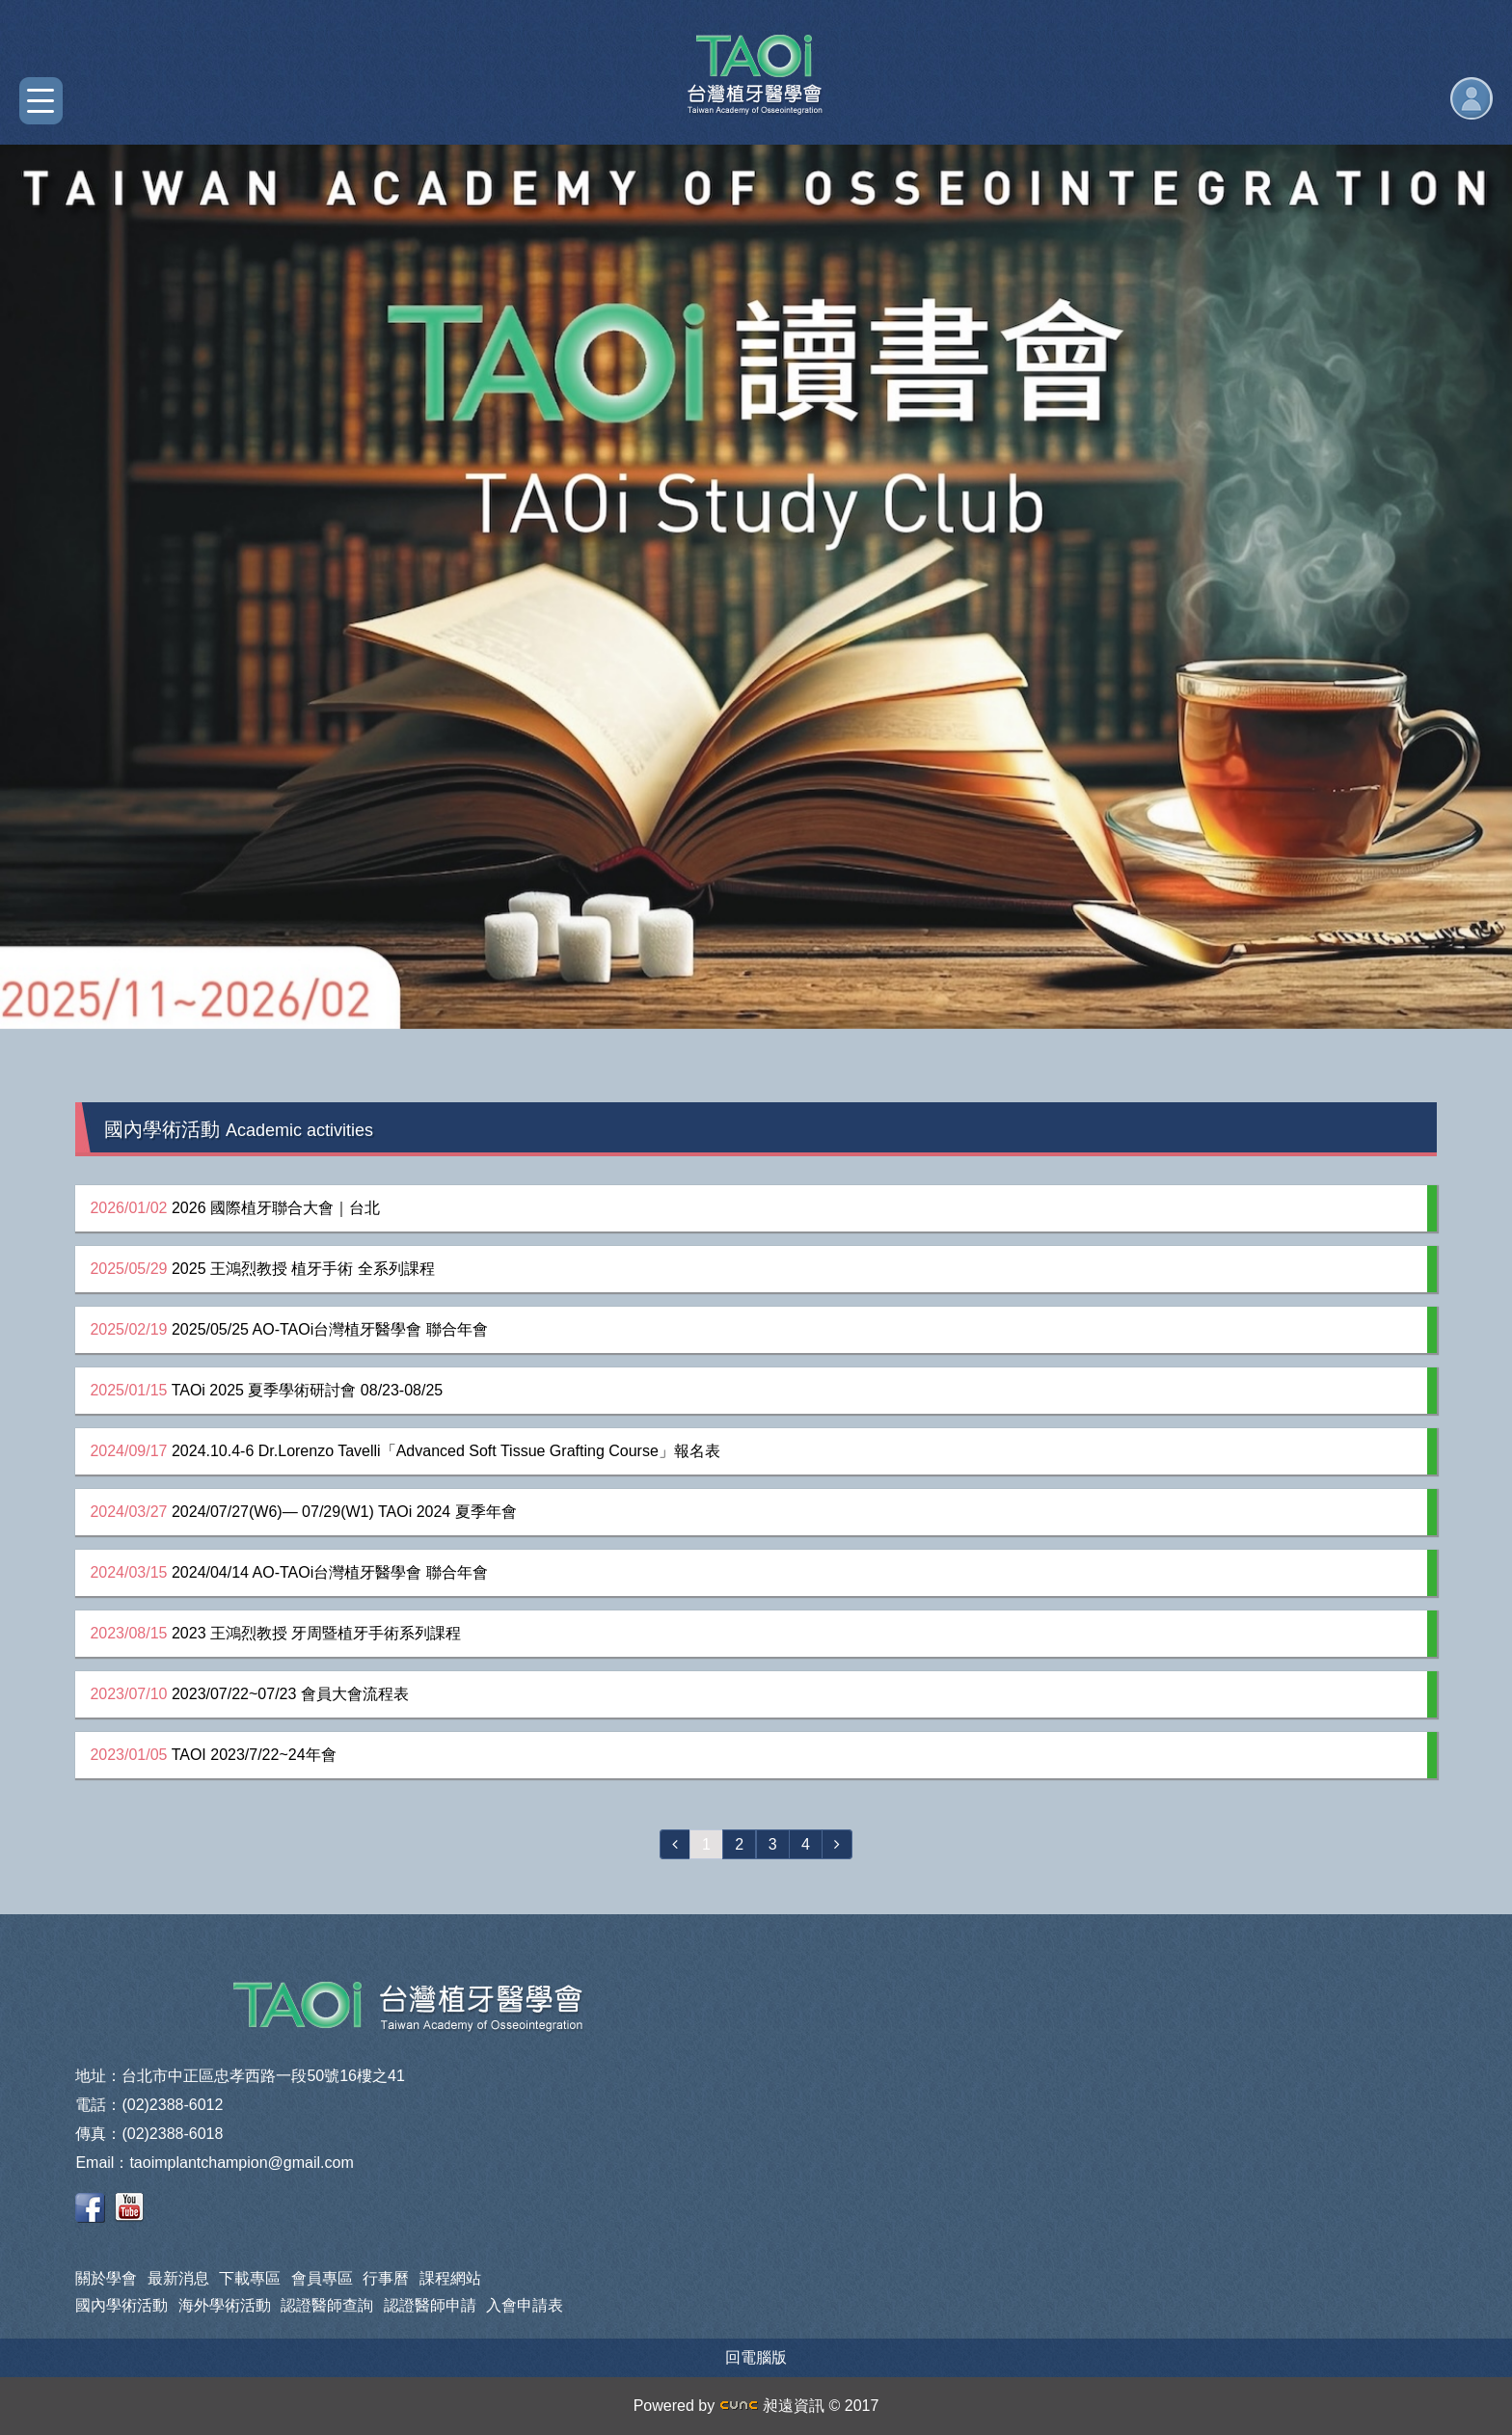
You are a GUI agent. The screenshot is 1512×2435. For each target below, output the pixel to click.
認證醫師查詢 (327, 2305)
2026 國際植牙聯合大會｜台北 (235, 1208)
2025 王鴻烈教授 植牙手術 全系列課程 (262, 1268)
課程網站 (450, 2278)
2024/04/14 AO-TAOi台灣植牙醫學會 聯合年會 (288, 1572)
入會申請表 (524, 2305)
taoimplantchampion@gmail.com (241, 2162)
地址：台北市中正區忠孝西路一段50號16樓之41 (239, 2076)
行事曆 (386, 2278)
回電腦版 (756, 2357)
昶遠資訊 (771, 2405)
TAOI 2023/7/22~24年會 (213, 1754)
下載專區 (250, 2278)
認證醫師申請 (430, 2305)
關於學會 (106, 2278)
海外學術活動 (224, 2305)
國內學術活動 (121, 2305)
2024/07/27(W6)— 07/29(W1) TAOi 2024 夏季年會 (303, 1511)
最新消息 (178, 2278)
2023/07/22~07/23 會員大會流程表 (249, 1694)
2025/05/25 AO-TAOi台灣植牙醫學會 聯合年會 (288, 1329)
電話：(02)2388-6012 (149, 2105)
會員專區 (322, 2278)
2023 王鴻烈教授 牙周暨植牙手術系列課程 (275, 1633)
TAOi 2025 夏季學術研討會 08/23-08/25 (266, 1390)
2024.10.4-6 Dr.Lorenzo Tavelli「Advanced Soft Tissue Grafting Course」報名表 (404, 1451)
